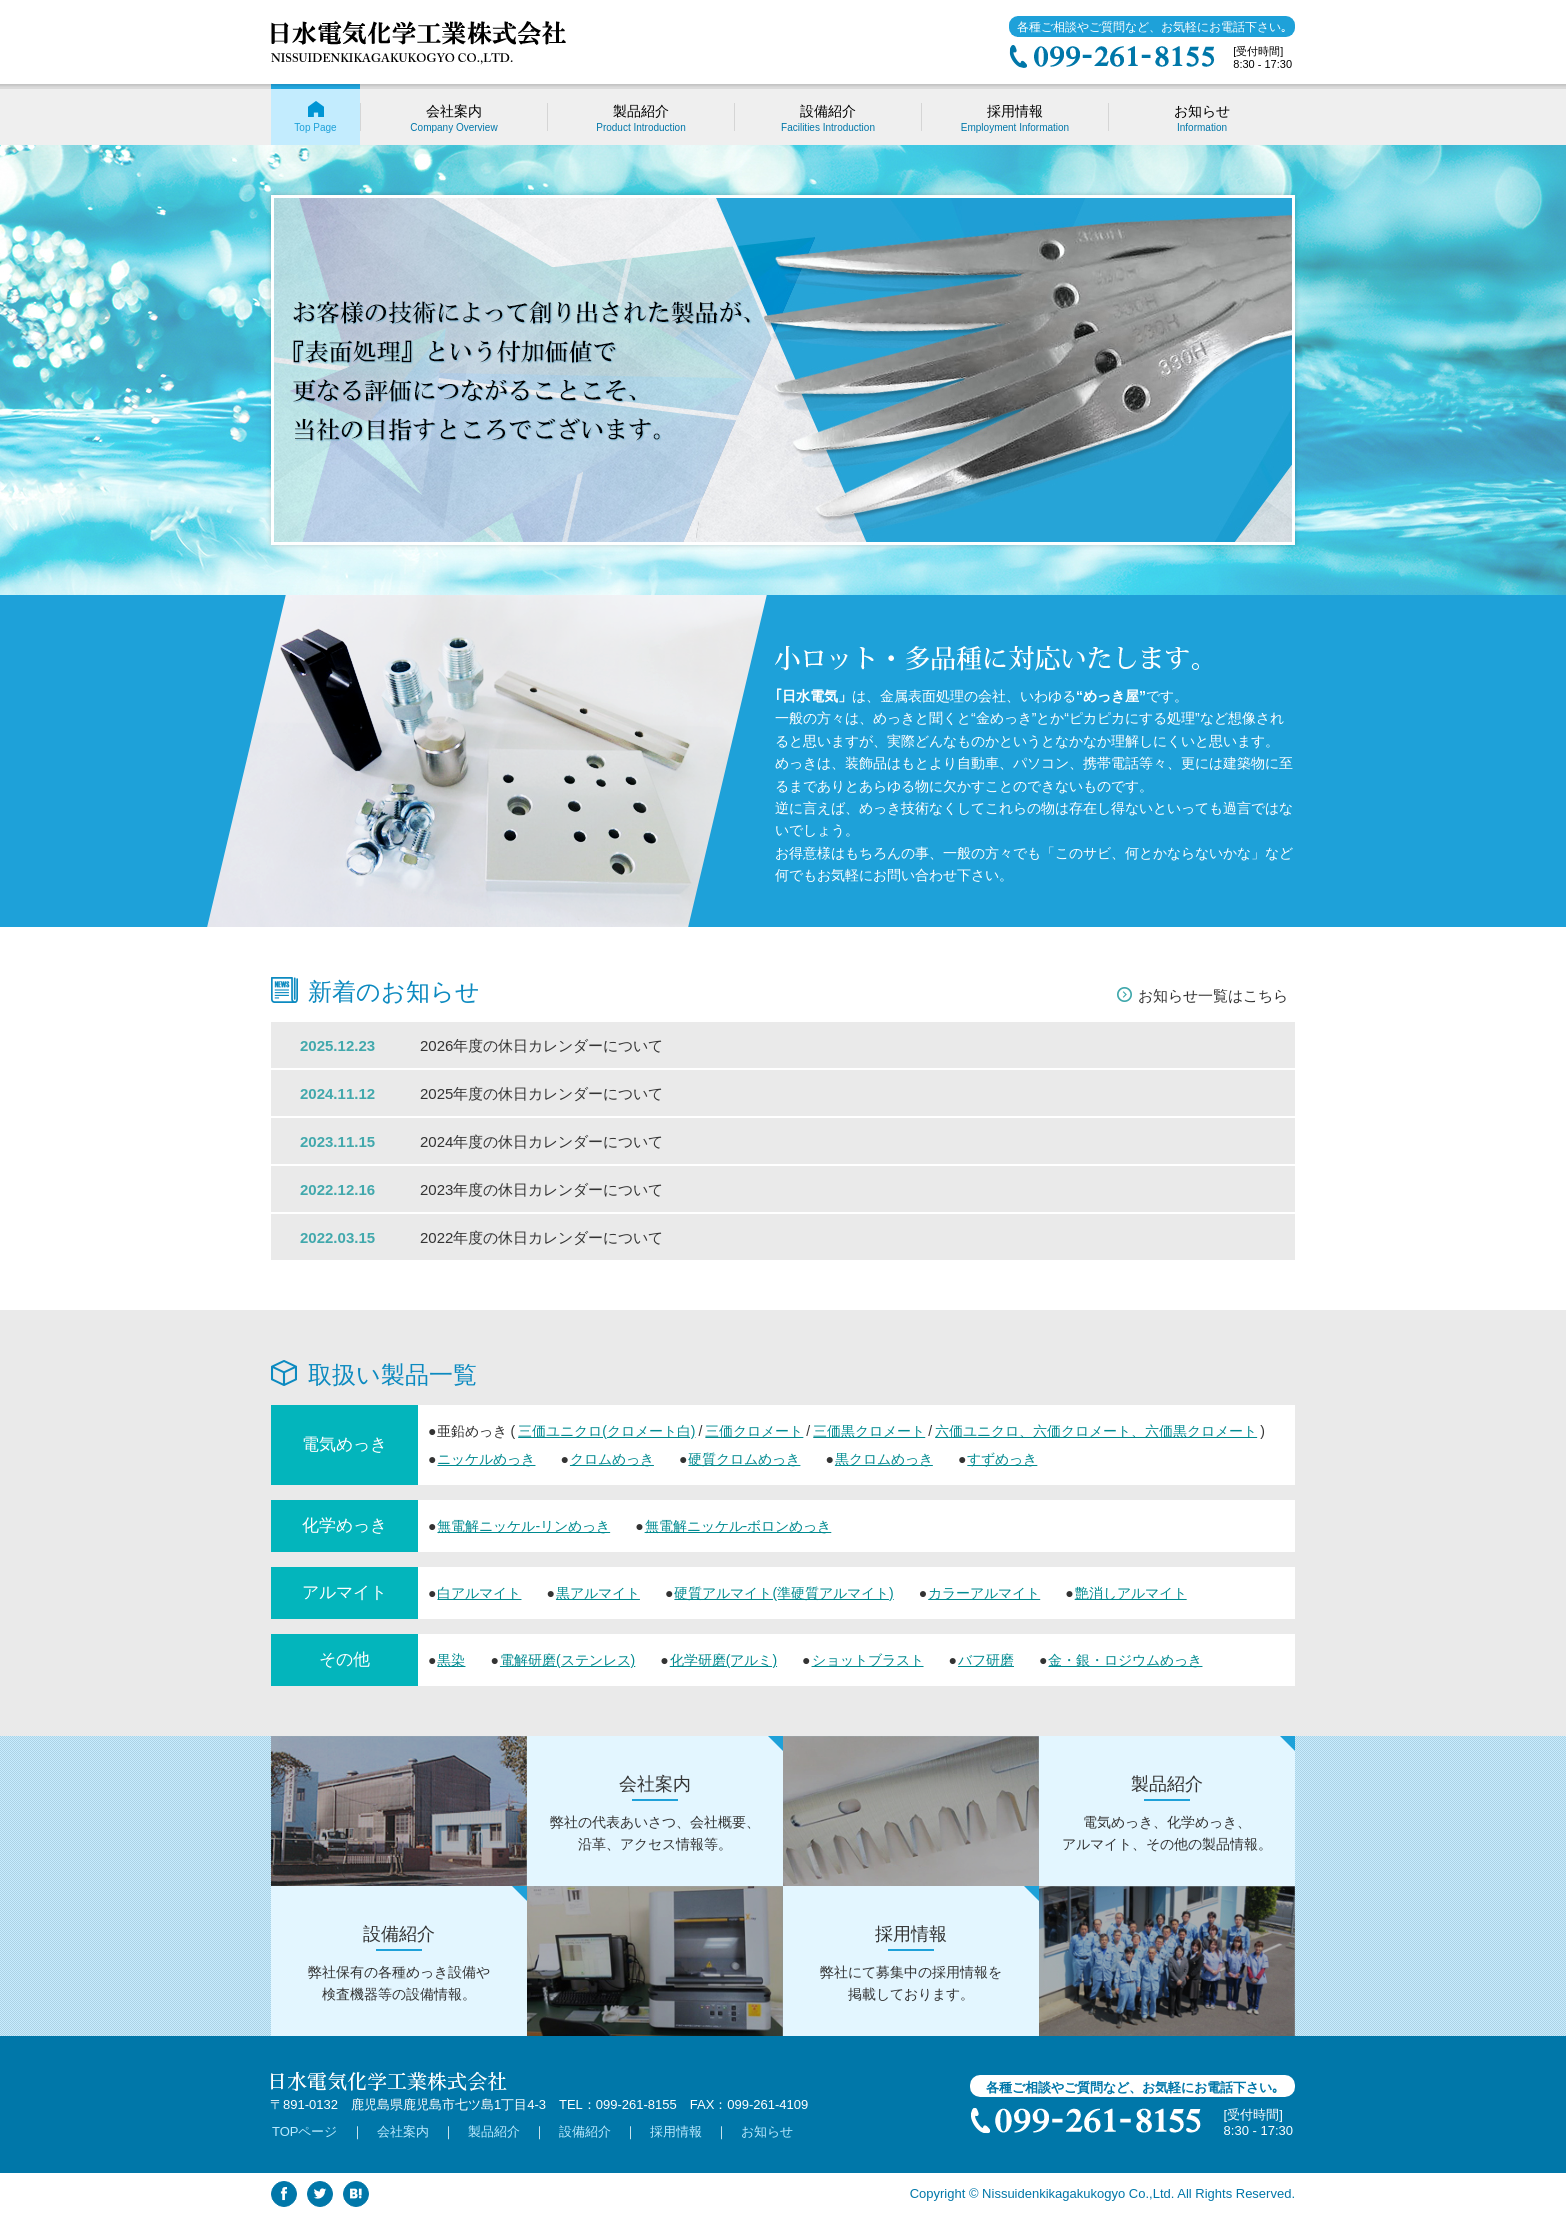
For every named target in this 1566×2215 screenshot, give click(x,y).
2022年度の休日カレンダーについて (541, 1237)
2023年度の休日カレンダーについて (541, 1189)
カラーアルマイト (984, 1593)
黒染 (451, 1660)
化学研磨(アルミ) (723, 1660)
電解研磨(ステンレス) (567, 1660)
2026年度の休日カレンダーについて (541, 1045)
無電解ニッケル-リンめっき (523, 1526)
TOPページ (305, 2131)
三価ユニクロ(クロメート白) (606, 1431)
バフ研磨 (986, 1660)
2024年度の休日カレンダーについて (541, 1141)
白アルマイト (479, 1593)
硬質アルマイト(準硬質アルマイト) (783, 1593)
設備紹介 (585, 2131)
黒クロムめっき (884, 1459)
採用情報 (676, 2131)
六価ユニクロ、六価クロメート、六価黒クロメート (1096, 1431)
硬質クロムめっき (744, 1459)
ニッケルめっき (486, 1459)
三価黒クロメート (869, 1431)
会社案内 (403, 2131)
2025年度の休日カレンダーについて (541, 1093)
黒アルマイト (598, 1593)
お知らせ (767, 2131)
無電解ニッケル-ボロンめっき (738, 1526)
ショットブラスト (868, 1660)
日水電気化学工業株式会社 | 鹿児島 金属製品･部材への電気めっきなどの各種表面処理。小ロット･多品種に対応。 (418, 43)
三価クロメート (754, 1431)
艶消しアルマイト (1131, 1593)
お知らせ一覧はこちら (1213, 995)
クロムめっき (612, 1459)
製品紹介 (494, 2131)
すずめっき (1002, 1459)
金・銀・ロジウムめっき (1125, 1660)
